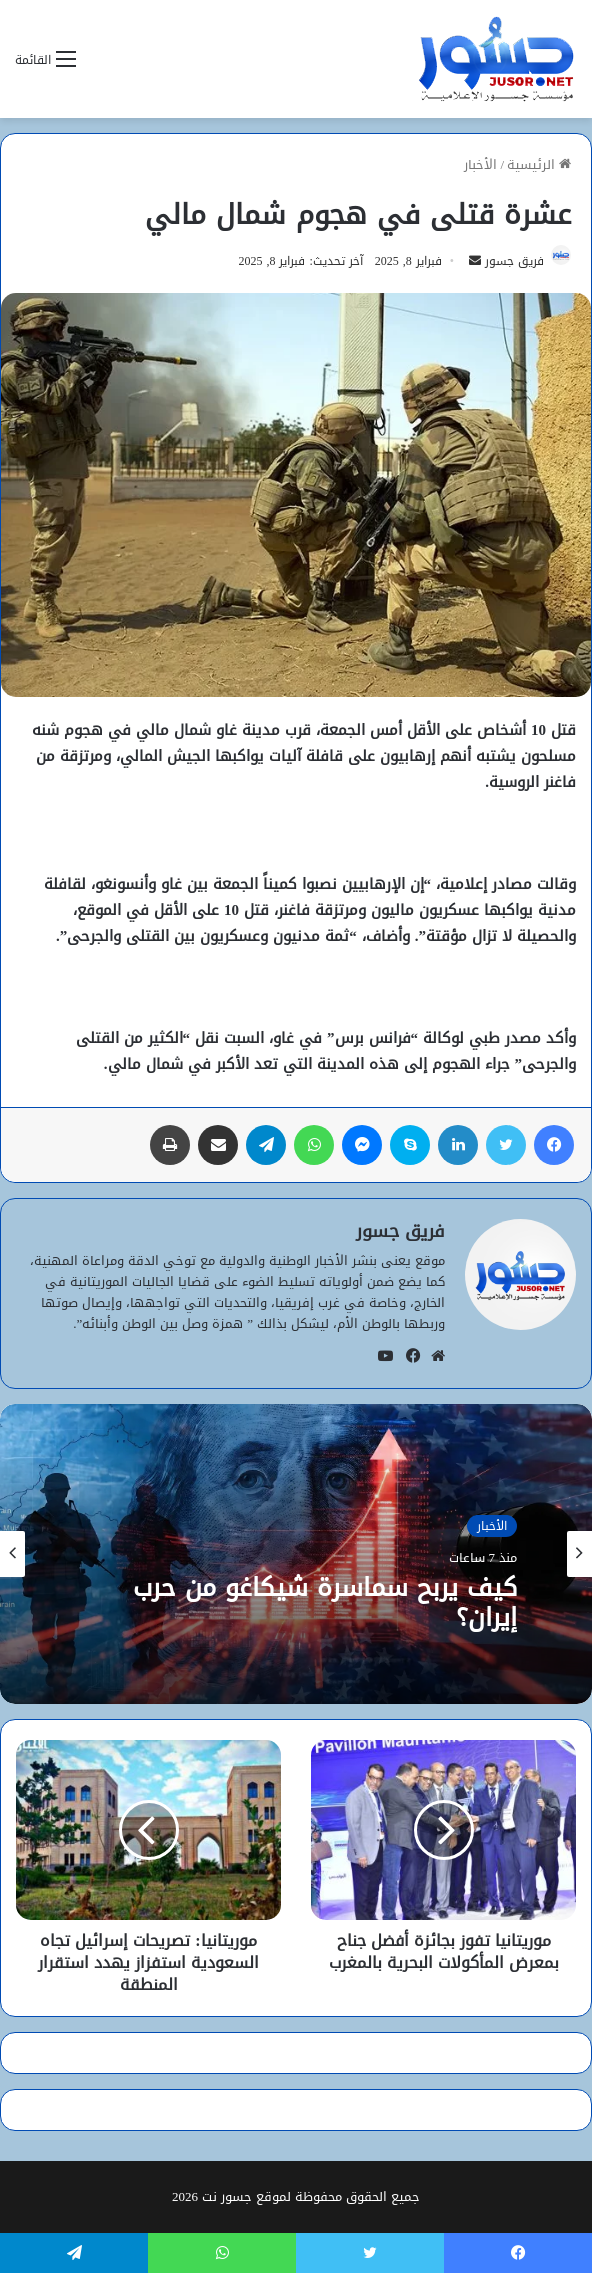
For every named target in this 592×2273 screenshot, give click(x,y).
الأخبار (480, 164)
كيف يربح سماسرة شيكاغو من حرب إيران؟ (325, 1603)
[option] (296, 1554)
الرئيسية (539, 164)
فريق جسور (514, 261)
